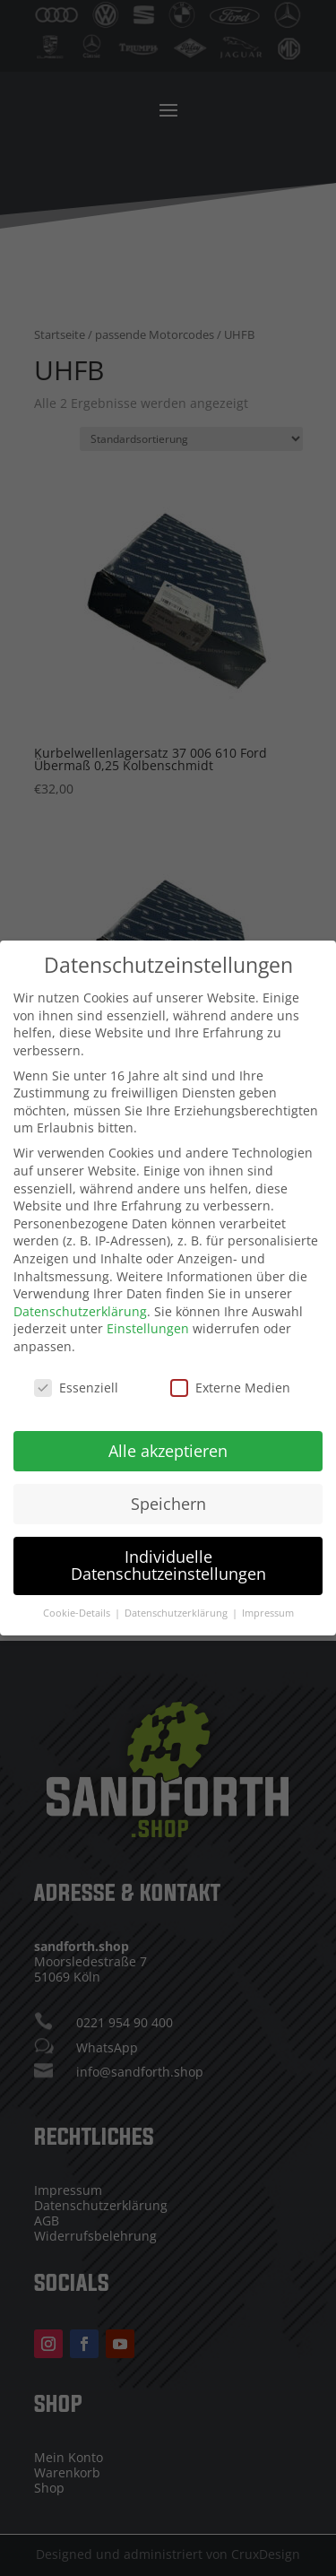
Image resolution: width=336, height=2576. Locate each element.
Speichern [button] (168, 1498)
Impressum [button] (268, 1607)
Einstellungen (148, 1322)
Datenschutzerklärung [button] (177, 1607)
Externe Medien (230, 1382)
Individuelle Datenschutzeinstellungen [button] (168, 1560)
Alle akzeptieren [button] (168, 1445)
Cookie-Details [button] (78, 1607)
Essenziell (76, 1382)
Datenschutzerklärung (80, 1305)
